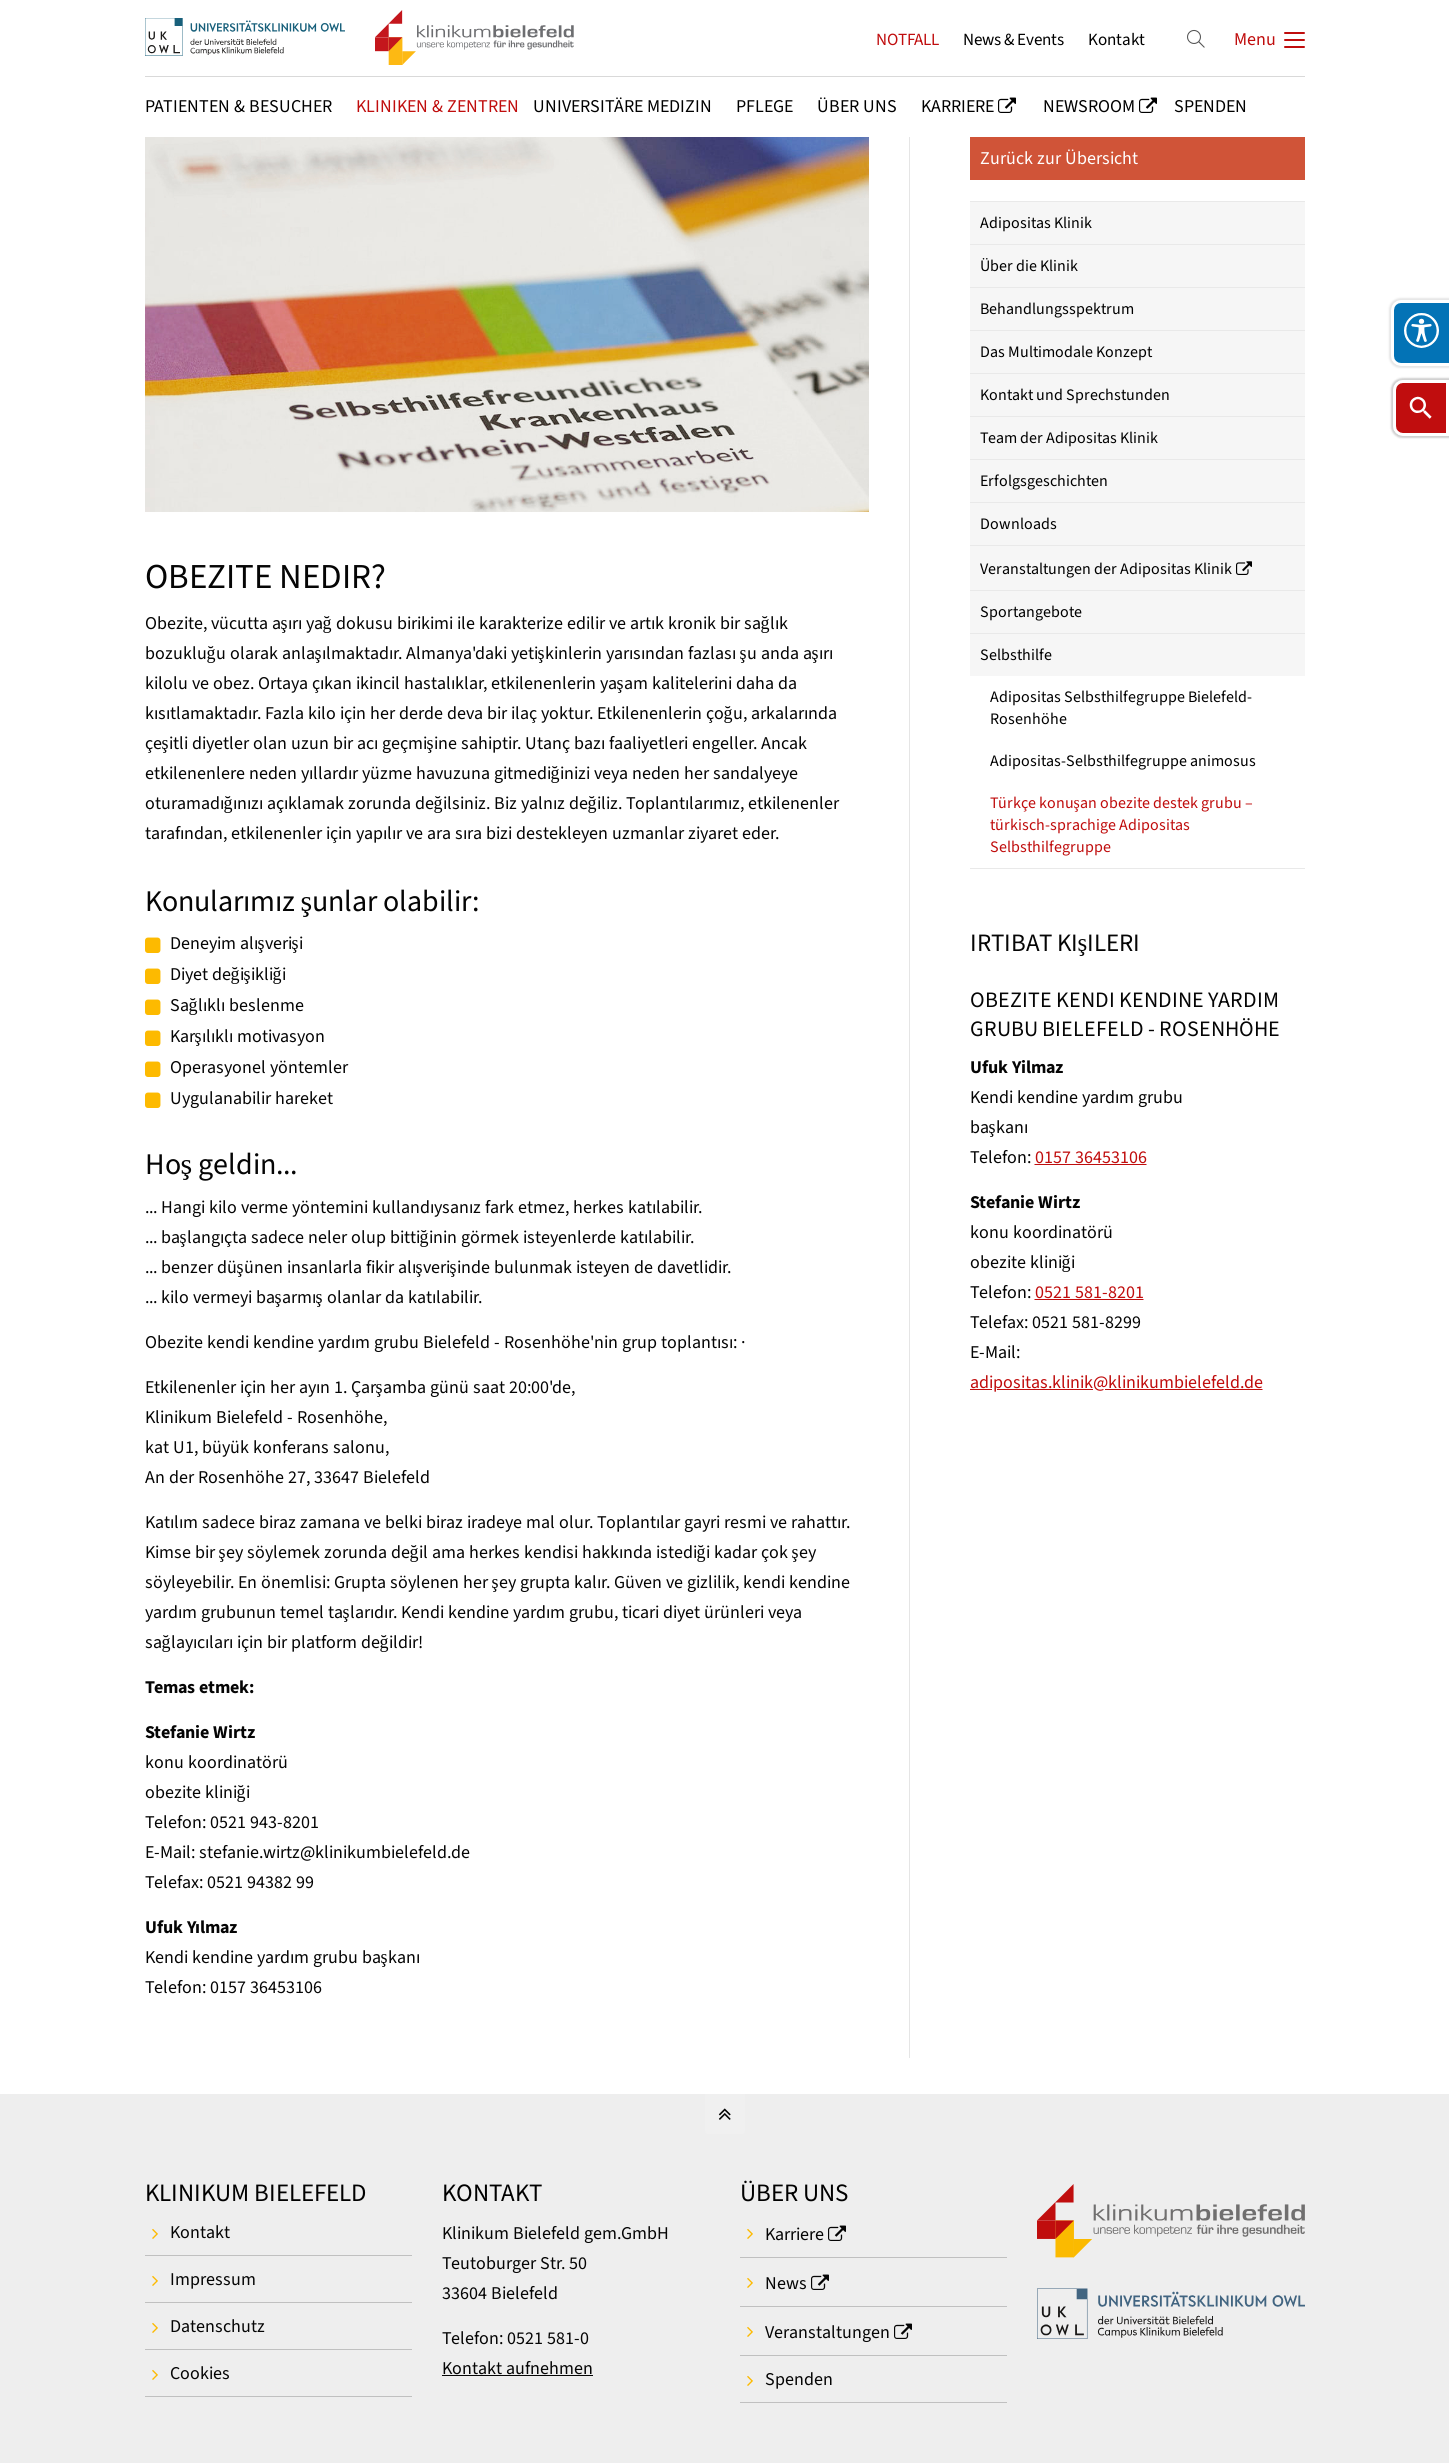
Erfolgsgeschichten (1044, 481)
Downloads (1018, 524)
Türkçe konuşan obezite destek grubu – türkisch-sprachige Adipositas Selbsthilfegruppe (1121, 825)
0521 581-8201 (1089, 1292)
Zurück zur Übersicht (1059, 158)
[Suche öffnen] (1421, 408)
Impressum (213, 2279)
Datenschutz (217, 2326)
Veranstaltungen (827, 2332)
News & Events (1013, 39)
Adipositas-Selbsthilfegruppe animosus (1123, 761)
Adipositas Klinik (1036, 223)
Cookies (200, 2373)
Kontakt (1116, 39)
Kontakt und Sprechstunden (1075, 395)
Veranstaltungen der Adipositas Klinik (1106, 569)
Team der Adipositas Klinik (1069, 438)
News (786, 2283)
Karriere (794, 2234)
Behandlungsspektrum (1057, 309)
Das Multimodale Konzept (1066, 352)
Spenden (799, 2379)
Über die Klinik (1029, 266)
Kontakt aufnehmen (517, 2368)
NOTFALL (907, 39)
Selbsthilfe (1016, 655)
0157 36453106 (1091, 1157)
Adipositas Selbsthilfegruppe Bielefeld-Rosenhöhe (1121, 708)
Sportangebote (1031, 612)
